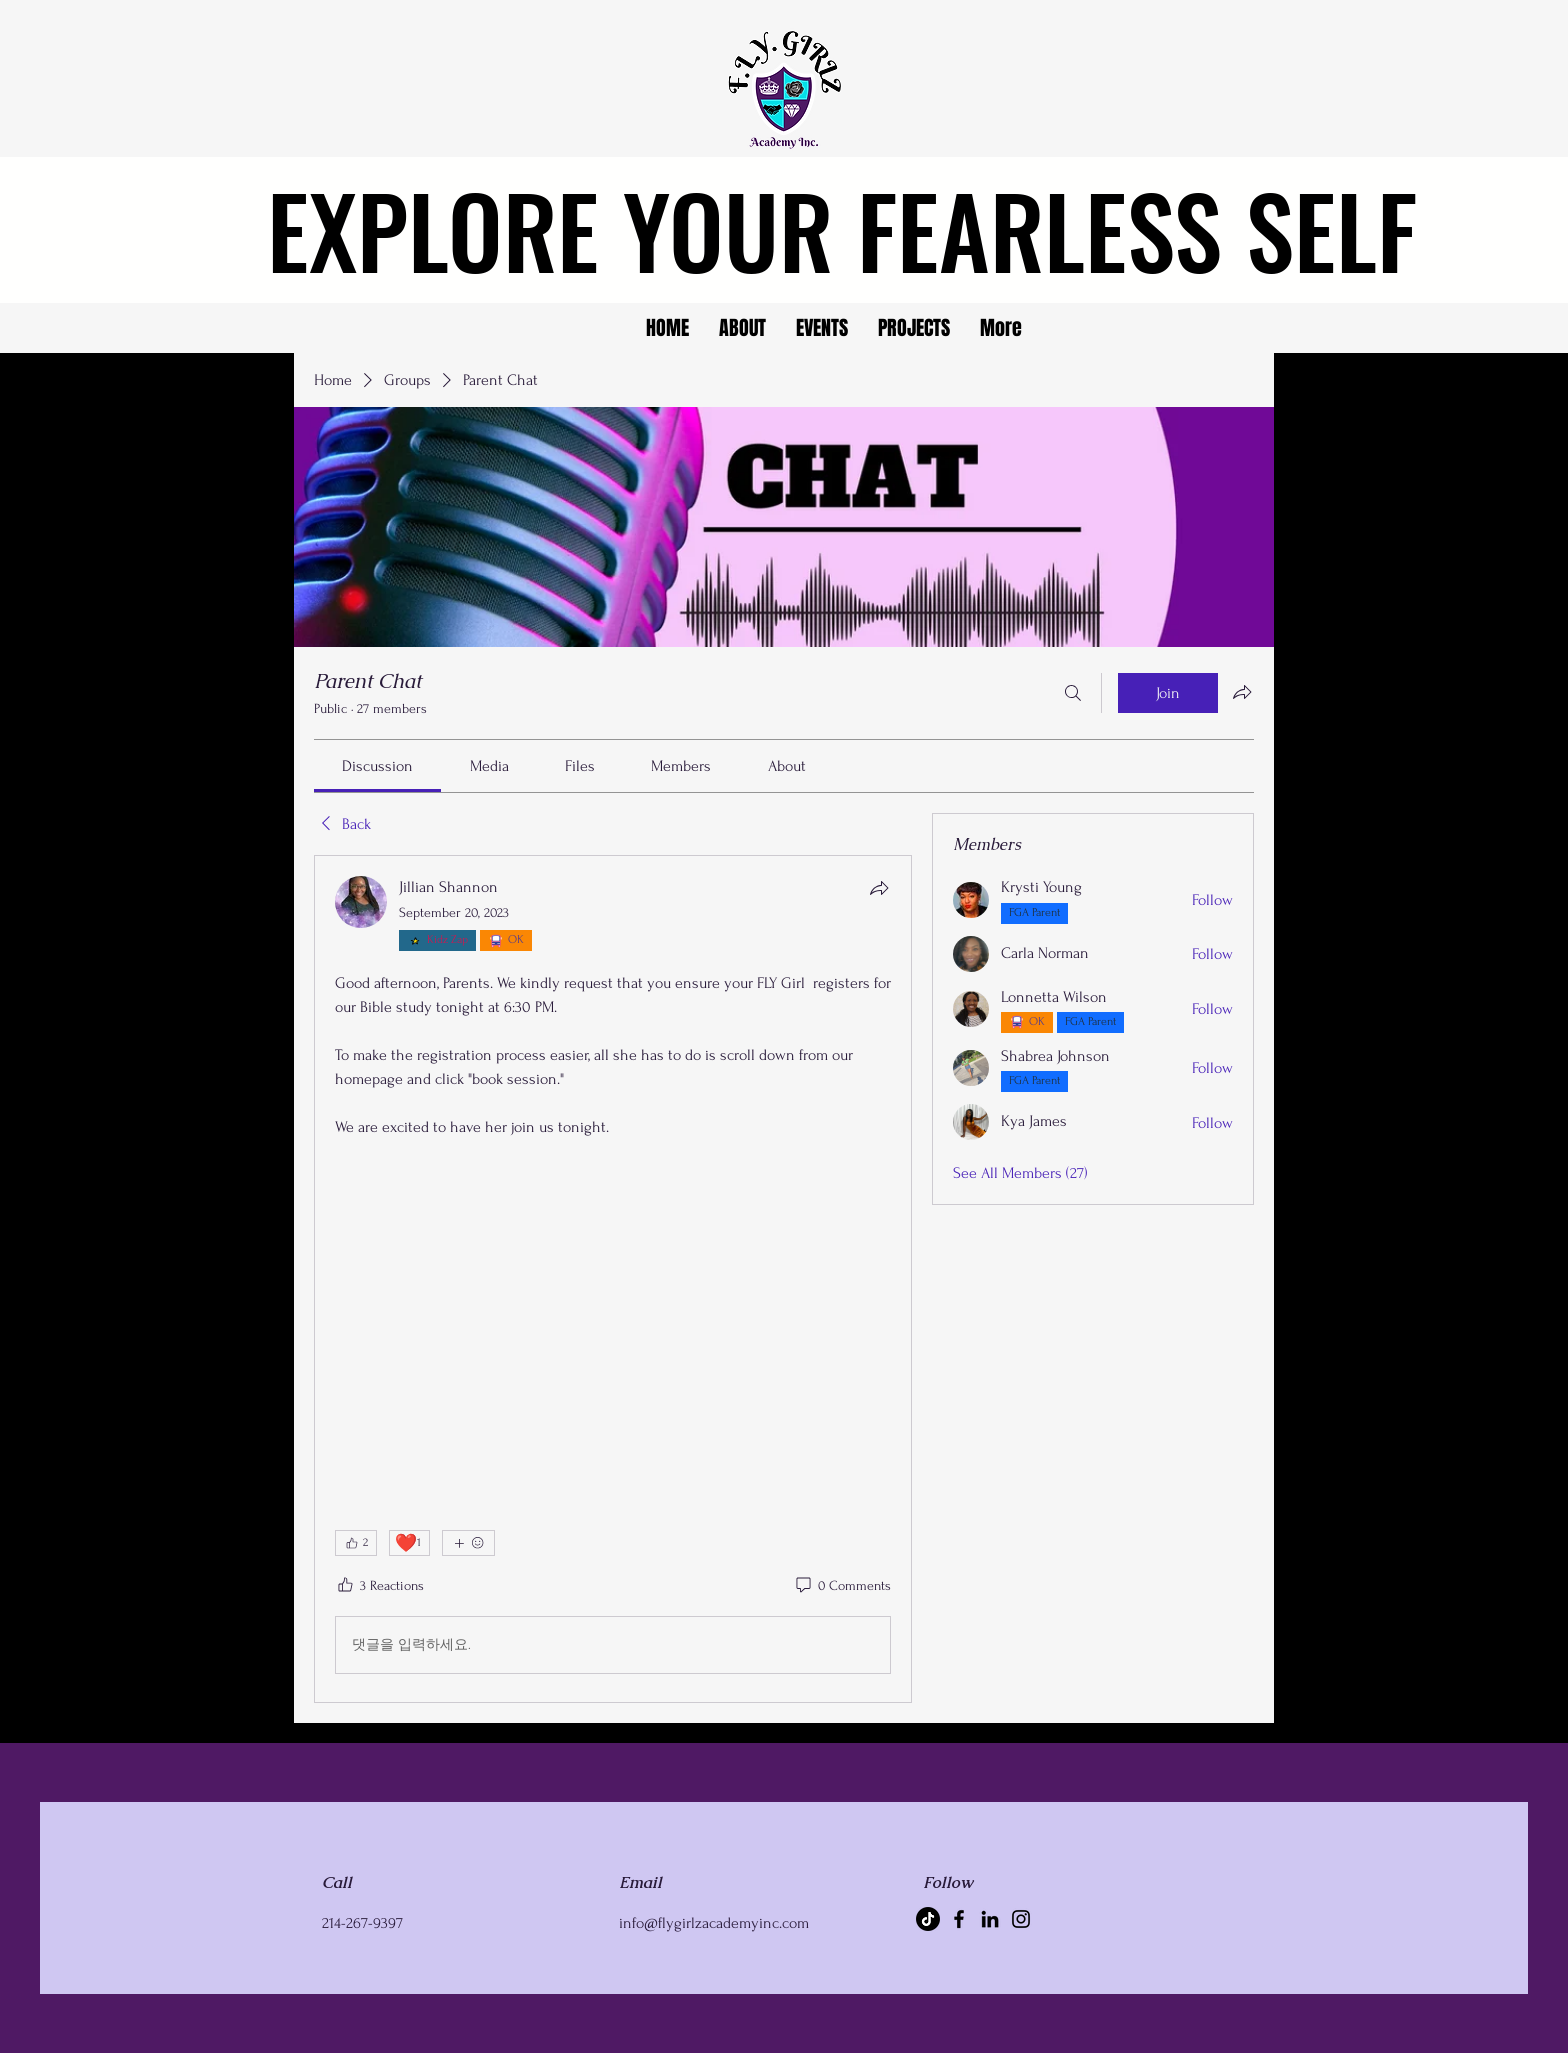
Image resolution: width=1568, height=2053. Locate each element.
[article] (613, 1278)
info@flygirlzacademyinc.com (714, 1923)
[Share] (879, 888)
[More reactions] (468, 1543)
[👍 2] (356, 1543)
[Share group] (1242, 692)
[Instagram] (1021, 1919)
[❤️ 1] (409, 1543)
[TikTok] (928, 1919)
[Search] (1073, 693)
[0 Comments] (842, 1586)
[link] (377, 766)
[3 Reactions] (379, 1586)
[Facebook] (959, 1919)
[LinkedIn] (990, 1919)
